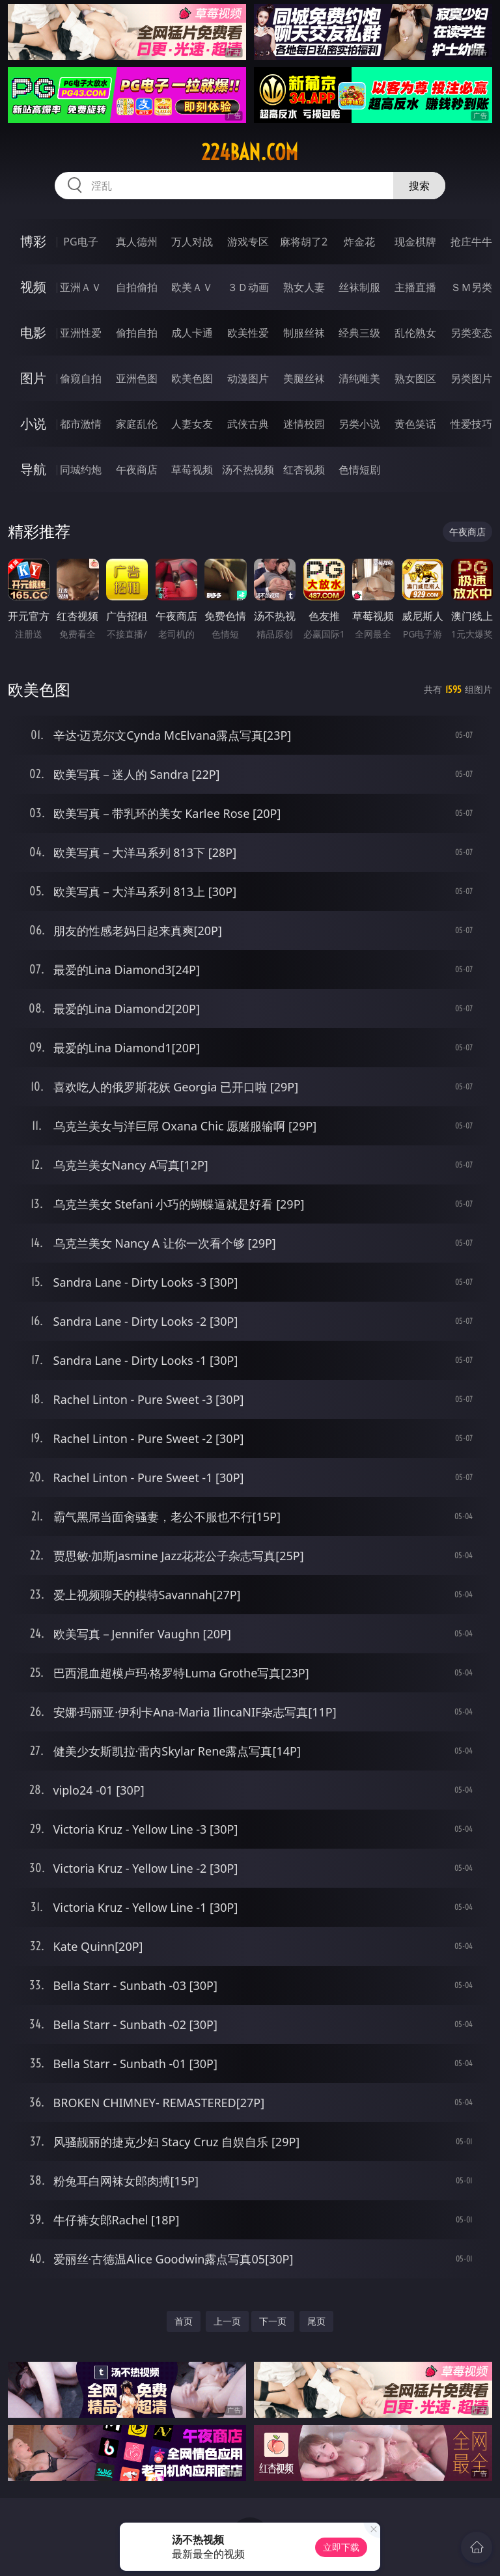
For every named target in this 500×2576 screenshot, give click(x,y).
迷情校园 (304, 424)
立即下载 (341, 2547)
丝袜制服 (359, 287)
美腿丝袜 (304, 378)
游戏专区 (248, 241)
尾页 (316, 2321)
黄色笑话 (415, 424)
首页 (183, 2321)
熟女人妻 (304, 287)
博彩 (33, 241)
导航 (33, 469)
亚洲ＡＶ (81, 287)
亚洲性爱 (81, 333)
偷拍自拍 (137, 333)
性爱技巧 (471, 424)
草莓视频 (192, 469)
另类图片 (471, 378)
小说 (33, 423)
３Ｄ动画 (248, 287)
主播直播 (415, 287)
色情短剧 (359, 469)
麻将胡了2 (303, 241)
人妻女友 (192, 424)
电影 (33, 332)
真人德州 (137, 241)
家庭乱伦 (137, 424)
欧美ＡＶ (192, 287)
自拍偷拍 (137, 287)
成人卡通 (192, 333)
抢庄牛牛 (471, 241)
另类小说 (359, 424)
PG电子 (80, 241)
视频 (33, 287)
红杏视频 (304, 469)
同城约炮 (81, 469)
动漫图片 (248, 378)
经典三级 (359, 333)
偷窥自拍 (81, 378)
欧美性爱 (248, 333)
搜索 (419, 185)
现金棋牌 (415, 241)
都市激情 (81, 424)
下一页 (272, 2321)
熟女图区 (415, 378)
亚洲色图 (137, 378)
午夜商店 (137, 469)
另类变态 (471, 333)
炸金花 (359, 241)
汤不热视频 (248, 469)
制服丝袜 (304, 333)
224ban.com (249, 152)
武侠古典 (248, 424)
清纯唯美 (359, 378)
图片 (33, 378)
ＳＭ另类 (471, 287)
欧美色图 (192, 378)
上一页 (227, 2321)
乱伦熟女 (415, 333)
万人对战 (192, 241)
